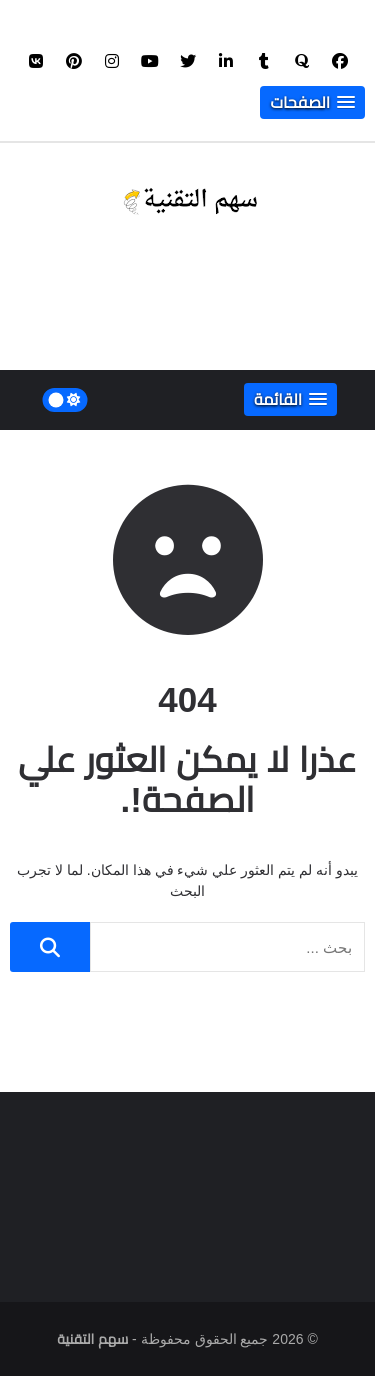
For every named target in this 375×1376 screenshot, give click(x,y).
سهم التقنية (92, 1339)
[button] (312, 102)
